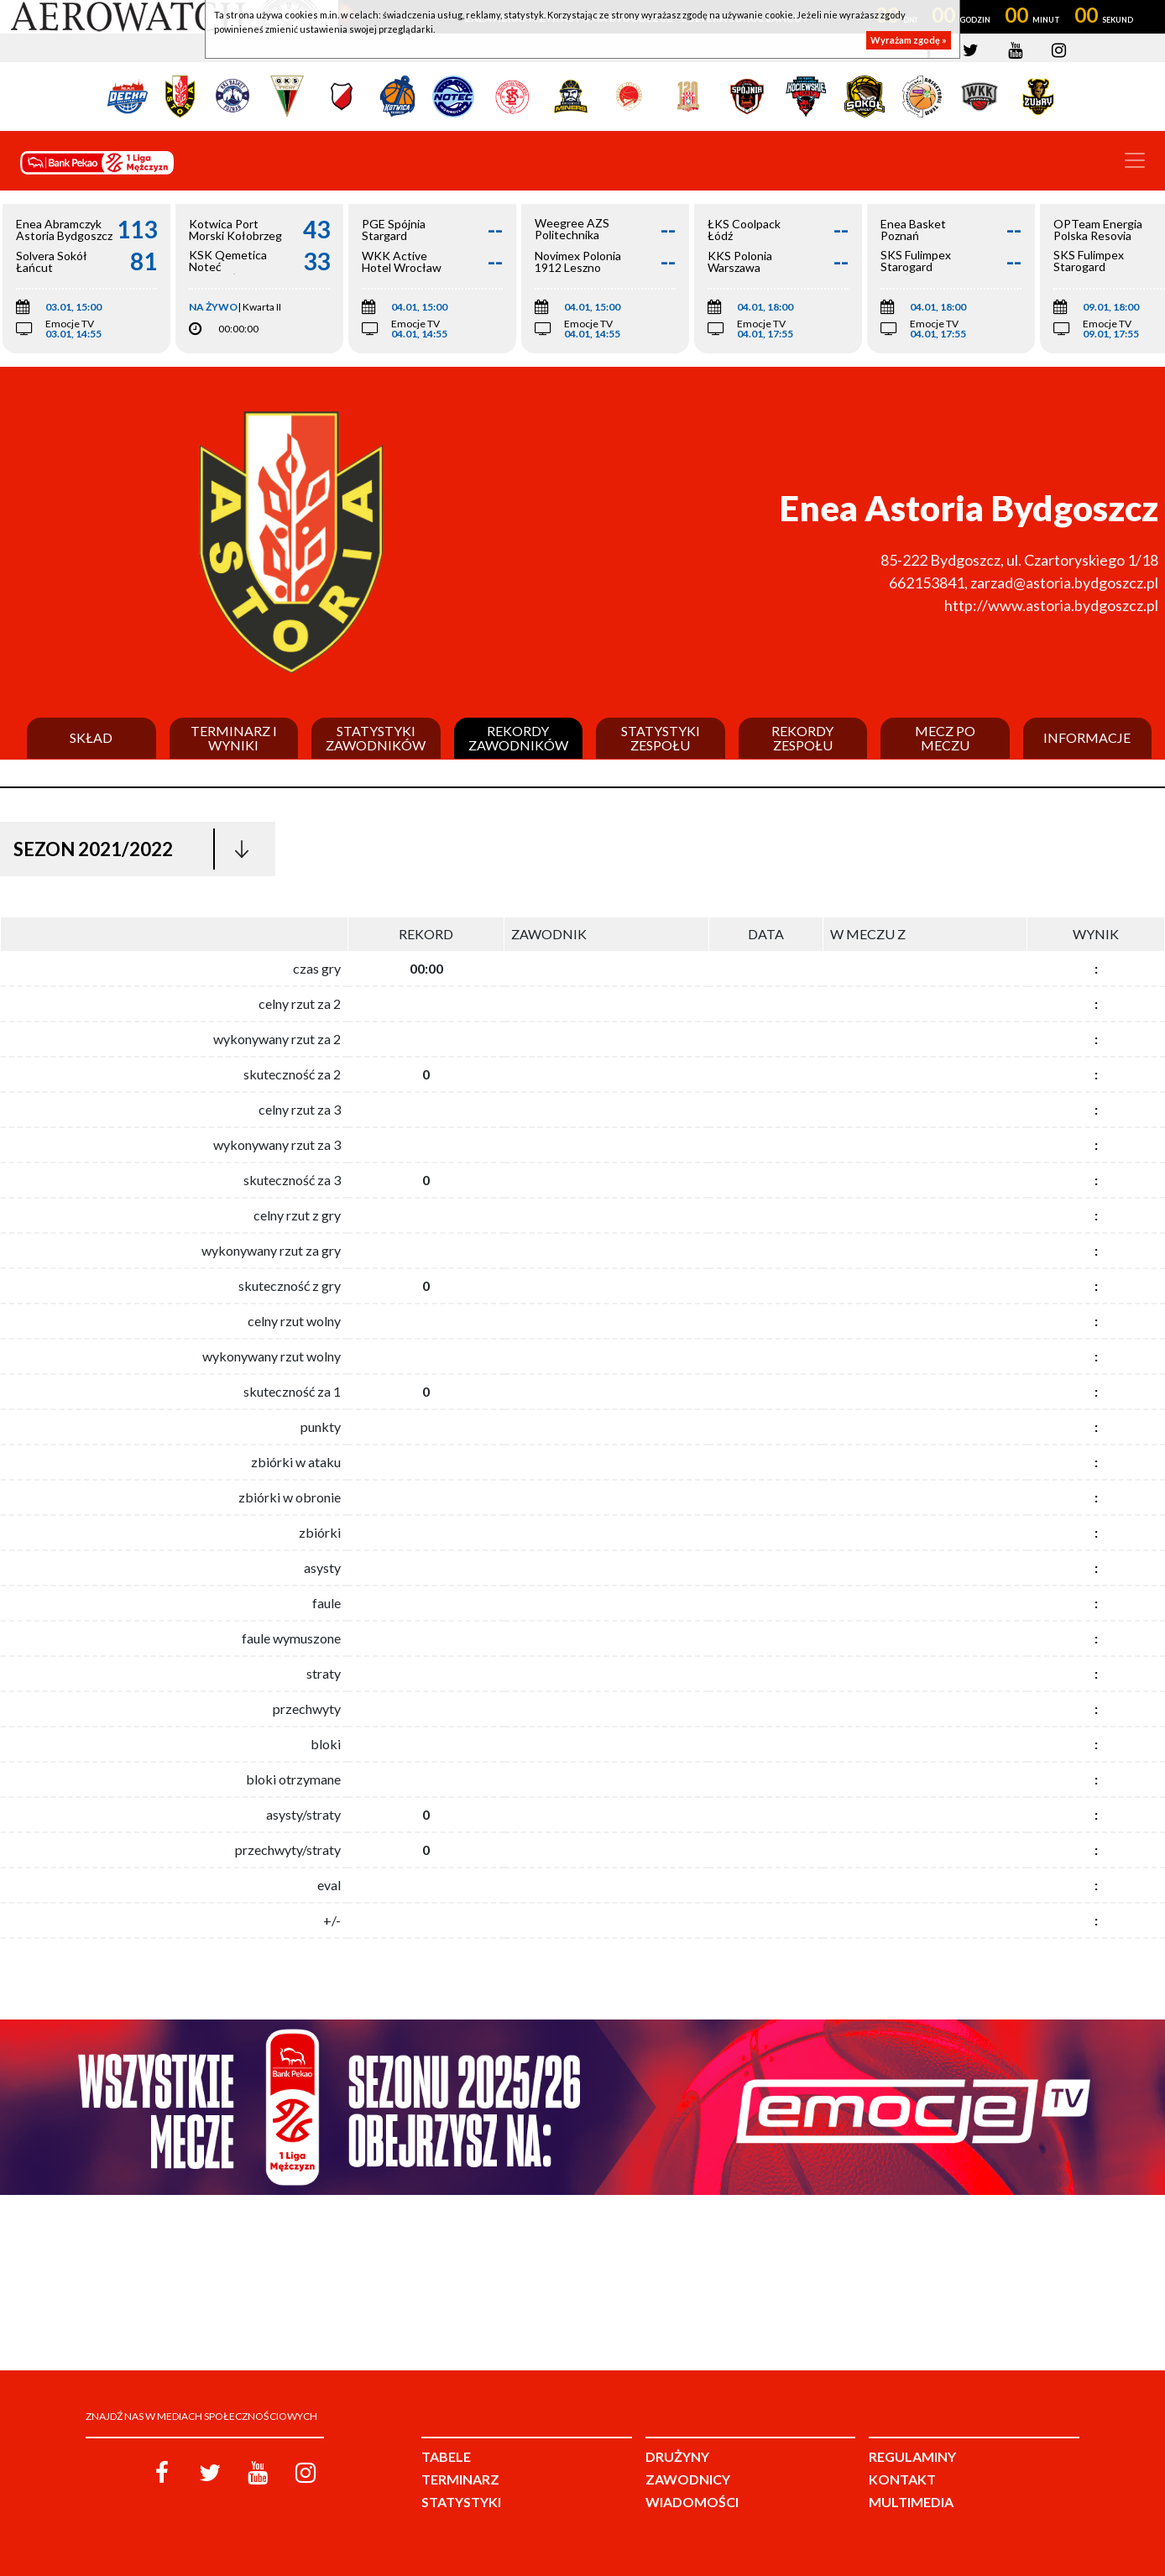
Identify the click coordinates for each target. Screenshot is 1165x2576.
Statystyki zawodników (376, 738)
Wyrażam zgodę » (908, 39)
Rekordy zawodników (518, 738)
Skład (91, 737)
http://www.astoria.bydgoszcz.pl (1051, 605)
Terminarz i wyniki (234, 738)
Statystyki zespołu (660, 738)
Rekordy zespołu (802, 738)
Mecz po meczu (945, 738)
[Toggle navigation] (1134, 160)
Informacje (1087, 737)
